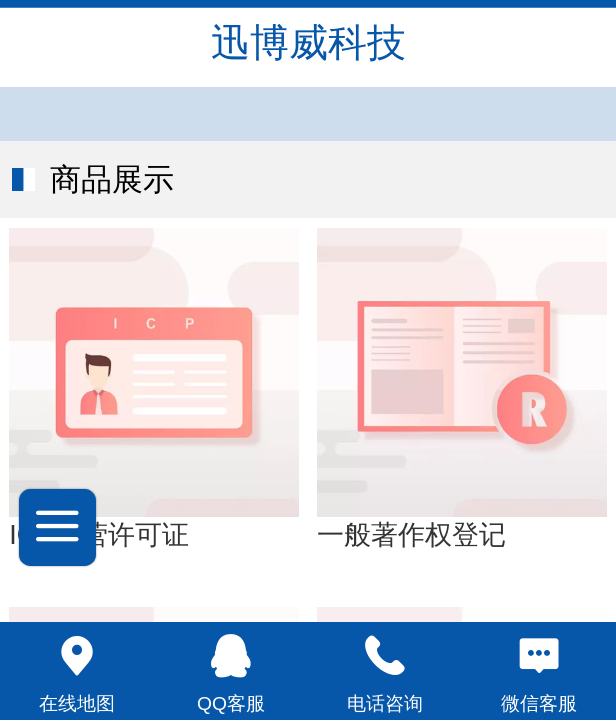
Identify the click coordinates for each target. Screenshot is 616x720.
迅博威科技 (308, 42)
